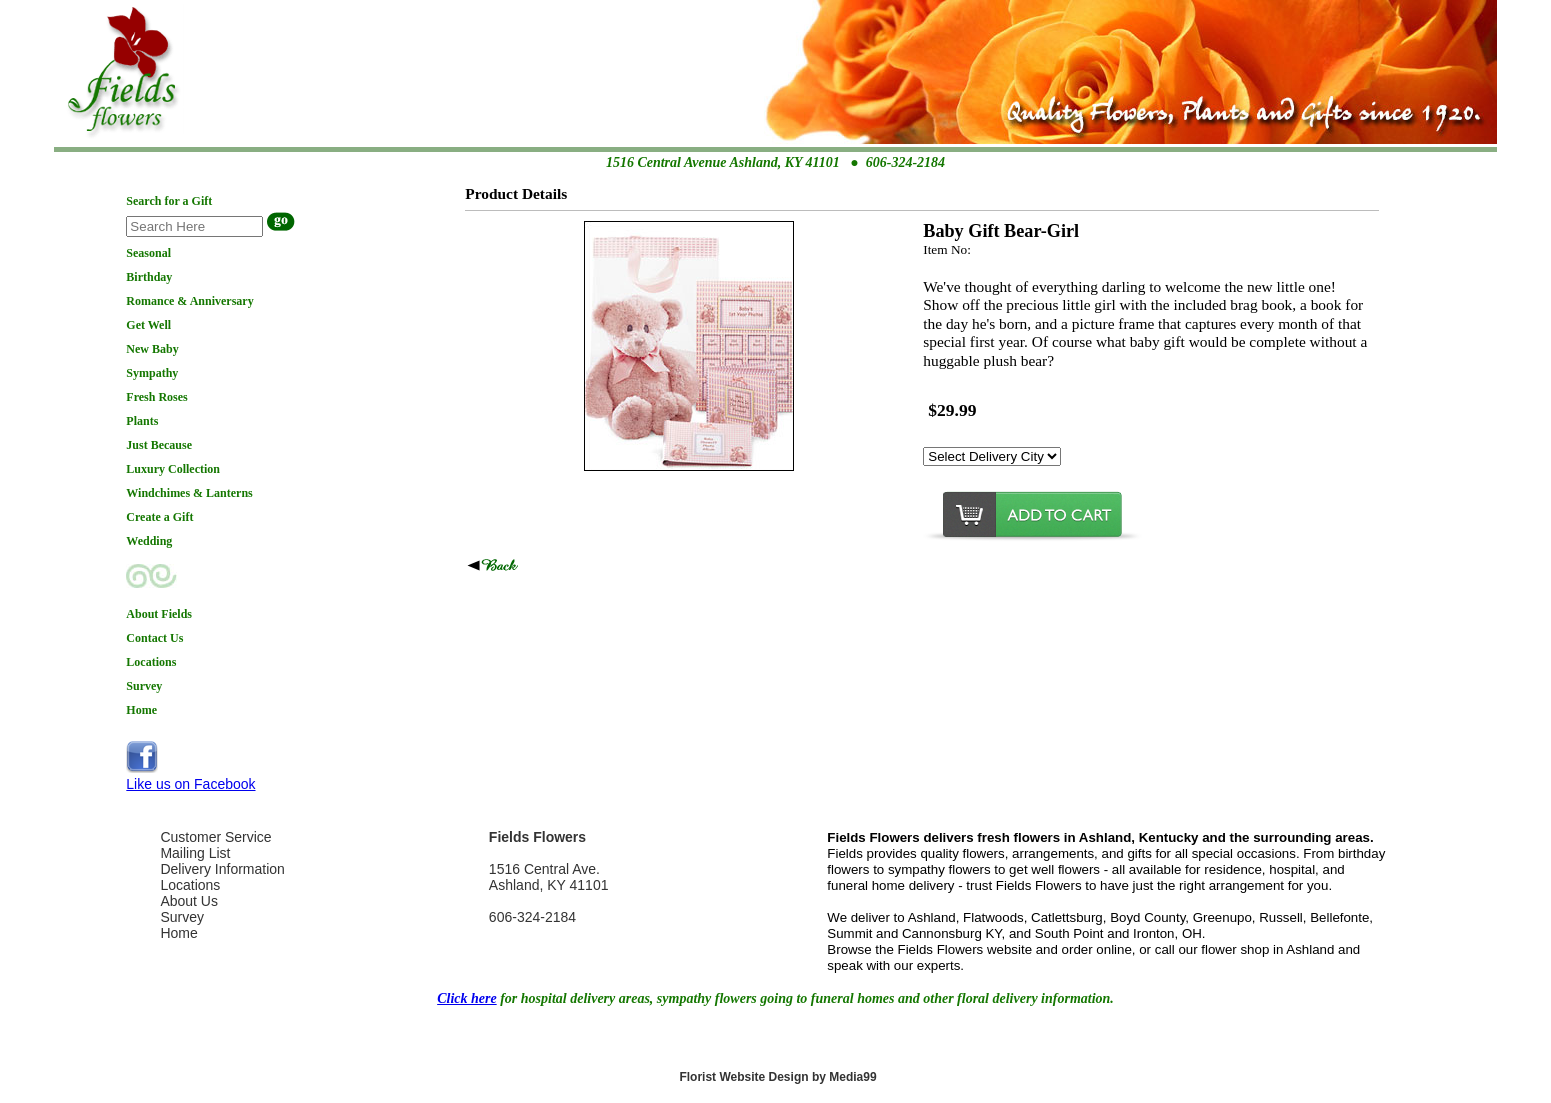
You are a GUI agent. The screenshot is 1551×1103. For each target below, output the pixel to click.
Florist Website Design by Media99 (777, 1077)
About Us (189, 901)
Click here (467, 998)
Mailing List (195, 853)
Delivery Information (222, 869)
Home (178, 933)
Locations (190, 885)
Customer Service (215, 837)
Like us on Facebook (190, 784)
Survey (182, 917)
